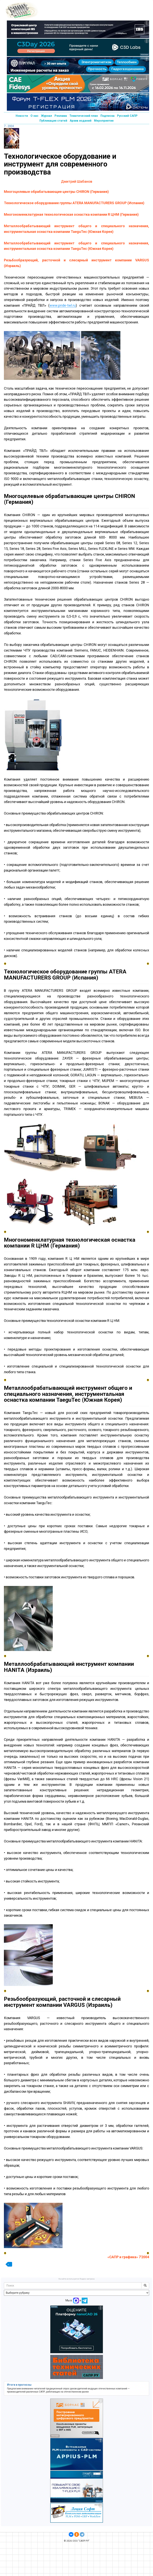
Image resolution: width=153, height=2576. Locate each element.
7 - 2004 (9, 126)
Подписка (107, 116)
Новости (22, 116)
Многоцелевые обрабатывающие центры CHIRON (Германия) (56, 192)
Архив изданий (80, 120)
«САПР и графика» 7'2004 (128, 2257)
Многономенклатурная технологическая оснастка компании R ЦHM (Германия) (71, 214)
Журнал (46, 116)
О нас (34, 116)
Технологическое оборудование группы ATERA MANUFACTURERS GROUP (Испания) (74, 203)
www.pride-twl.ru (62, 305)
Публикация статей (53, 120)
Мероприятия (104, 120)
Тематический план (83, 116)
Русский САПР (127, 116)
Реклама (61, 116)
